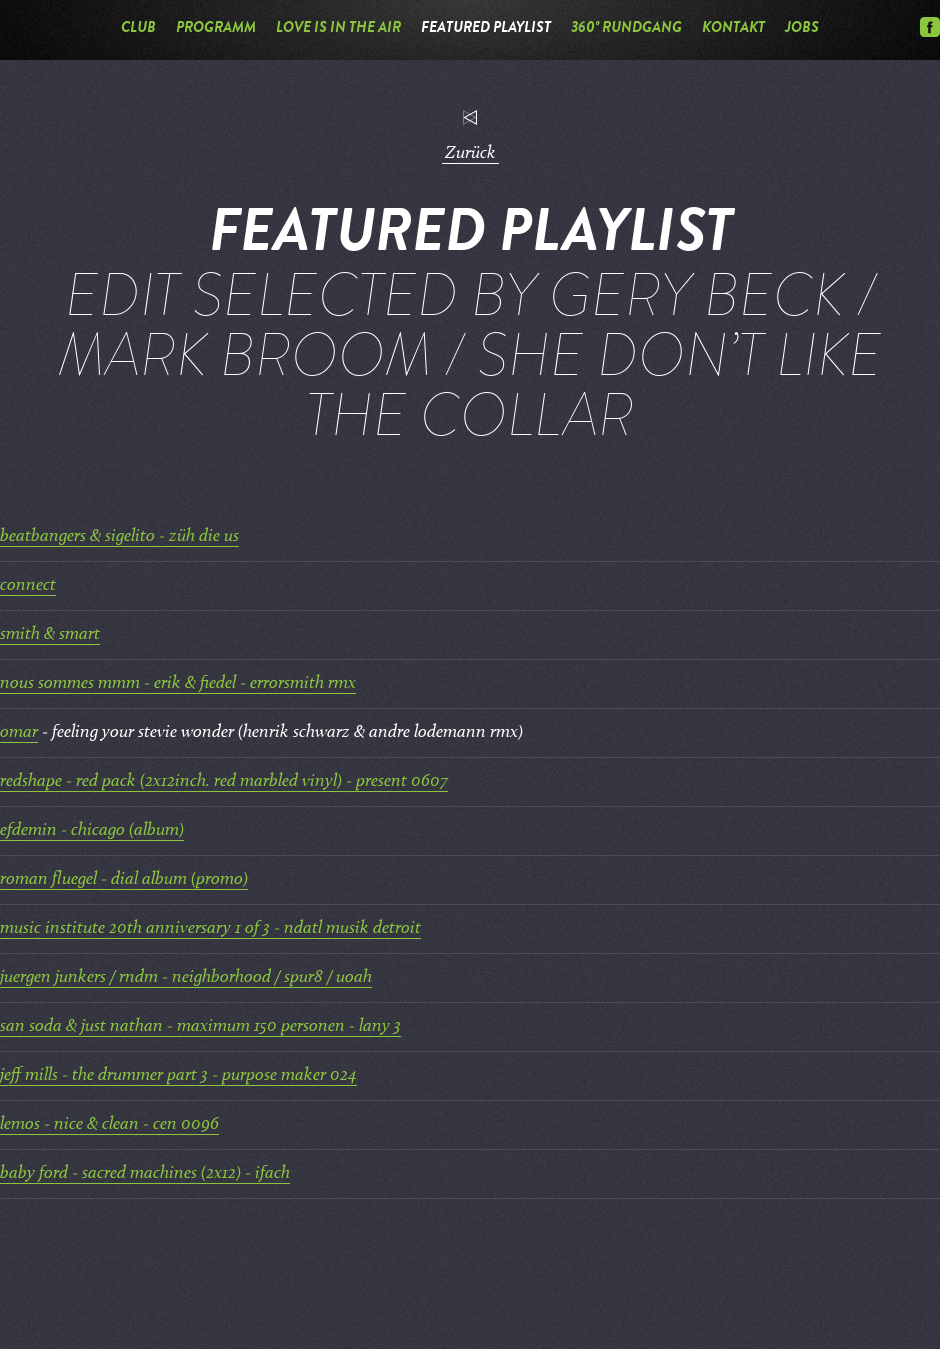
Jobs (802, 29)
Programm (216, 29)
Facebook (930, 27)
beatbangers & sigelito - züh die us (119, 536)
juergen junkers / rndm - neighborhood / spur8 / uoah (186, 977)
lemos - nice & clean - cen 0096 (109, 1124)
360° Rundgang (626, 29)
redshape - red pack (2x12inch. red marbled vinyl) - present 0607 (224, 781)
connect (28, 585)
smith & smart (50, 634)
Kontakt (733, 29)
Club (138, 29)
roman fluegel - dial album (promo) (124, 879)
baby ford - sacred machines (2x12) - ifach (145, 1173)
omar (19, 732)
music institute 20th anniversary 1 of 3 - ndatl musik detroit (210, 928)
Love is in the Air (338, 29)
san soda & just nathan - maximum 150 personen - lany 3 (200, 1026)
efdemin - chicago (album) (92, 830)
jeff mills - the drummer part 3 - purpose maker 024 (178, 1075)
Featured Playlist (486, 29)
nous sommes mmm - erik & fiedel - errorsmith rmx (178, 683)
